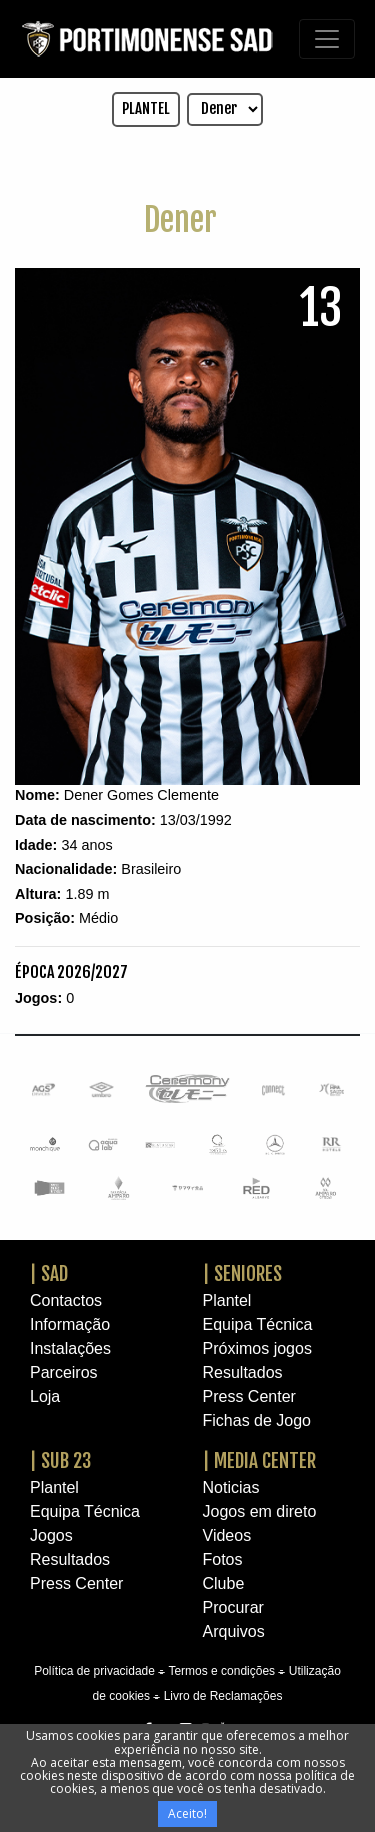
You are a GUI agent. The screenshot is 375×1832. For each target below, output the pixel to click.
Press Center (249, 1396)
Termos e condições (221, 1671)
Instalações (70, 1348)
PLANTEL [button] (146, 108)
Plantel (227, 1300)
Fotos (223, 1559)
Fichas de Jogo (257, 1420)
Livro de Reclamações (223, 1696)
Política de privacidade (94, 1671)
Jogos (51, 1535)
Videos (227, 1535)
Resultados (243, 1372)
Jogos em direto (260, 1511)
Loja (45, 1396)
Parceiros (64, 1372)
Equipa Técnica (258, 1324)
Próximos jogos (257, 1348)
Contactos (66, 1300)
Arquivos (234, 1631)
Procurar (233, 1607)
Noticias (231, 1487)
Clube (224, 1583)
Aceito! (187, 1813)
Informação (70, 1324)
